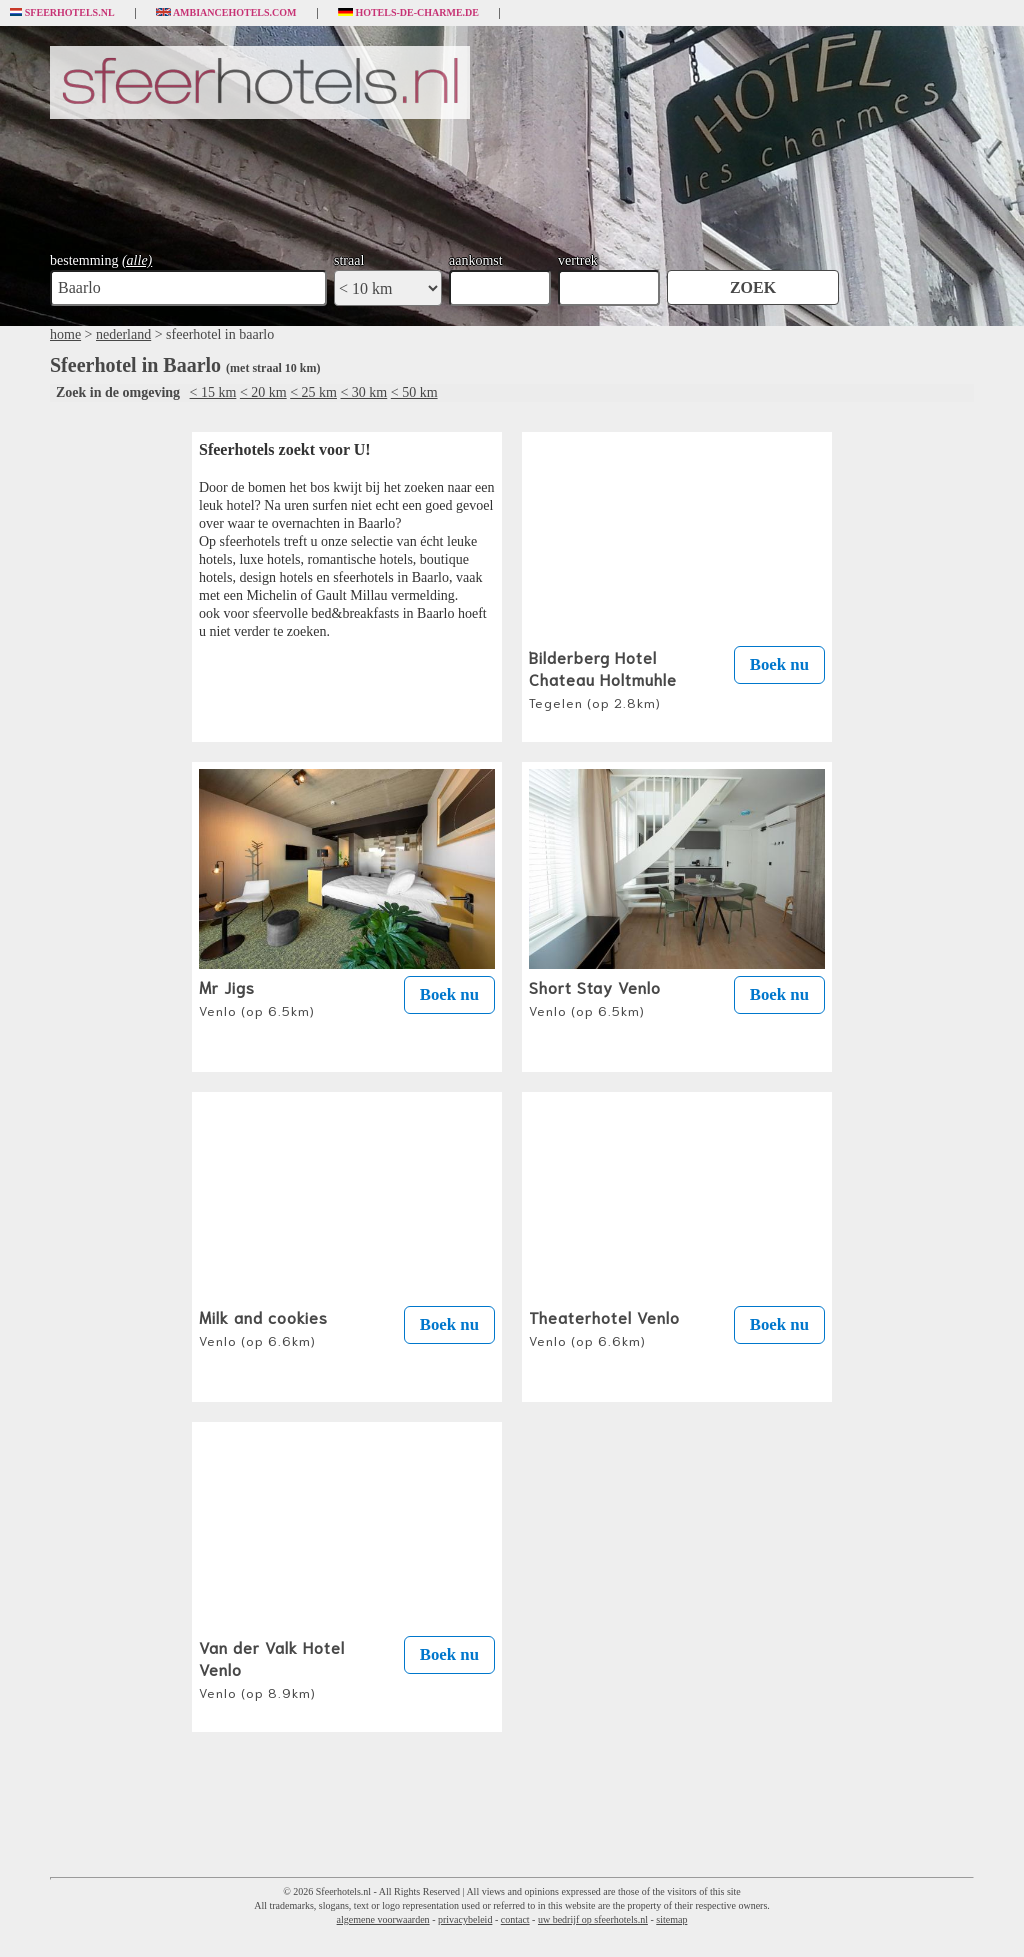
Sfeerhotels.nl (62, 13)
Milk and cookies (263, 1327)
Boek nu (779, 664)
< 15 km (213, 392)
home (65, 334)
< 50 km (414, 392)
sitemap (671, 1919)
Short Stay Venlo (595, 997)
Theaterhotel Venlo (604, 1327)
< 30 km (363, 392)
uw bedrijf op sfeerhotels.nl (593, 1919)
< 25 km (313, 392)
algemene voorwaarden (383, 1919)
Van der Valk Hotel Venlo (272, 1668)
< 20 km (263, 392)
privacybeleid (465, 1919)
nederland (123, 334)
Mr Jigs (257, 997)
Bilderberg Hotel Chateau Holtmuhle (603, 678)
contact (515, 1919)
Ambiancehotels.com (226, 13)
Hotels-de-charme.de (409, 13)
